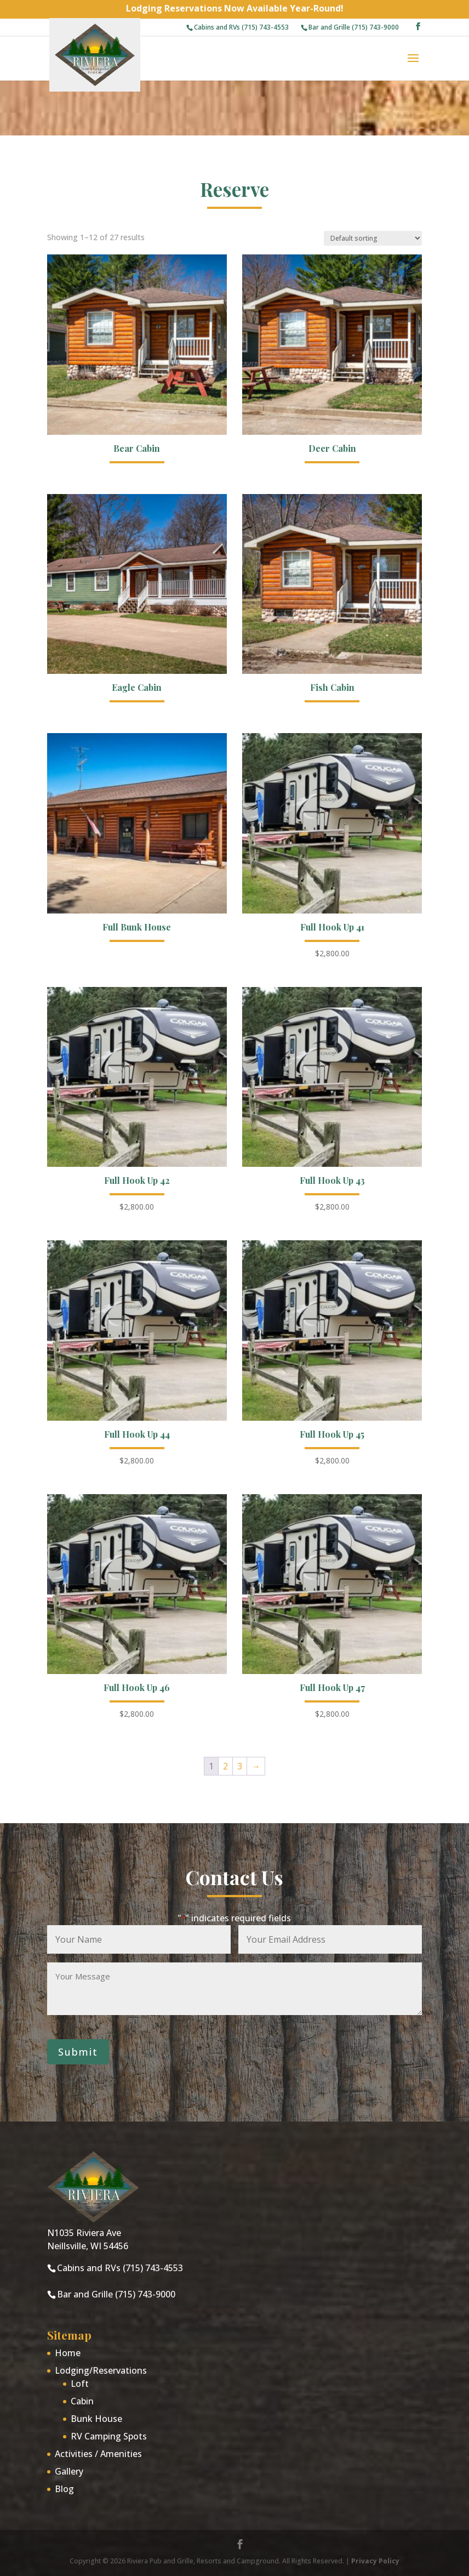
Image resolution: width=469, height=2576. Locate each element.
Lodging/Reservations (101, 2370)
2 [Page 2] (225, 1766)
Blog (64, 2489)
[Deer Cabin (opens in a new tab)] (332, 361)
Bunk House (96, 2419)
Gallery (69, 2471)
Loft (80, 2384)
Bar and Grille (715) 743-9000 (353, 27)
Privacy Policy (375, 2561)
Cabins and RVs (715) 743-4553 (241, 27)
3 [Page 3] (239, 1766)
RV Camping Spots (109, 2436)
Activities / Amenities (98, 2454)
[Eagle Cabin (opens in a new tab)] (137, 600)
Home (68, 2353)
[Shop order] (373, 238)
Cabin (82, 2401)
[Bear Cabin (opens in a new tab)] (137, 361)
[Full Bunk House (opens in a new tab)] (137, 839)
